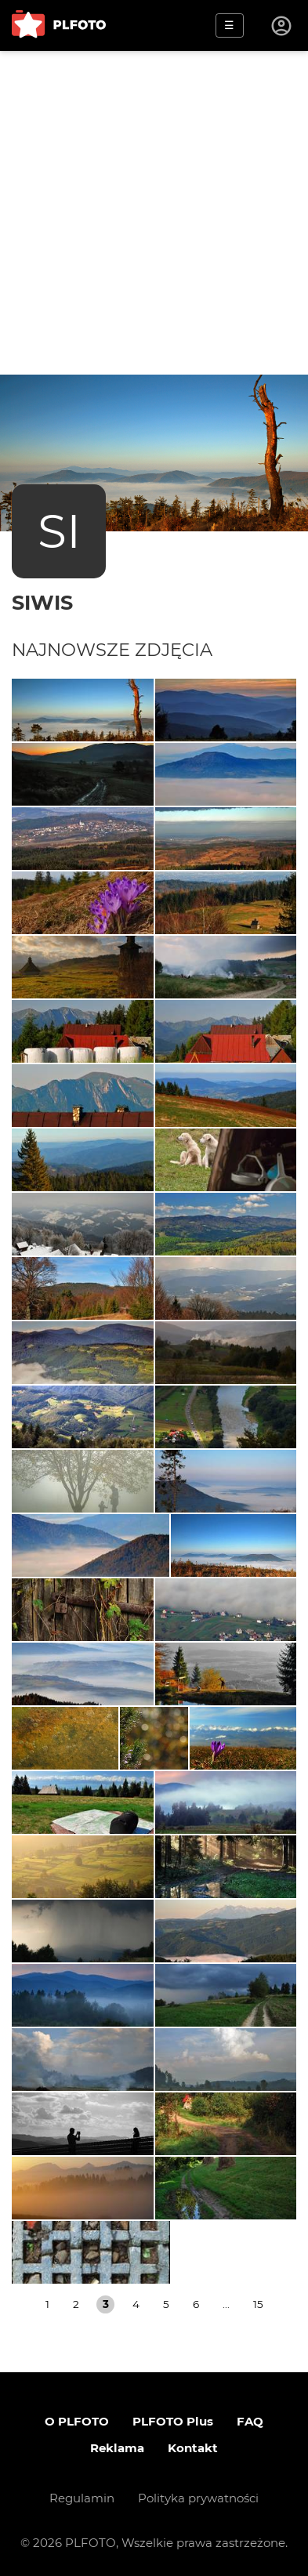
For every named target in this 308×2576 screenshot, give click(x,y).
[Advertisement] (154, 213)
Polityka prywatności (198, 2498)
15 (258, 2304)
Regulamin (81, 2498)
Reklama (117, 2447)
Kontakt (193, 2447)
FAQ (250, 2421)
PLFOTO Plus (172, 2421)
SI (59, 531)
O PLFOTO (77, 2421)
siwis (42, 602)
